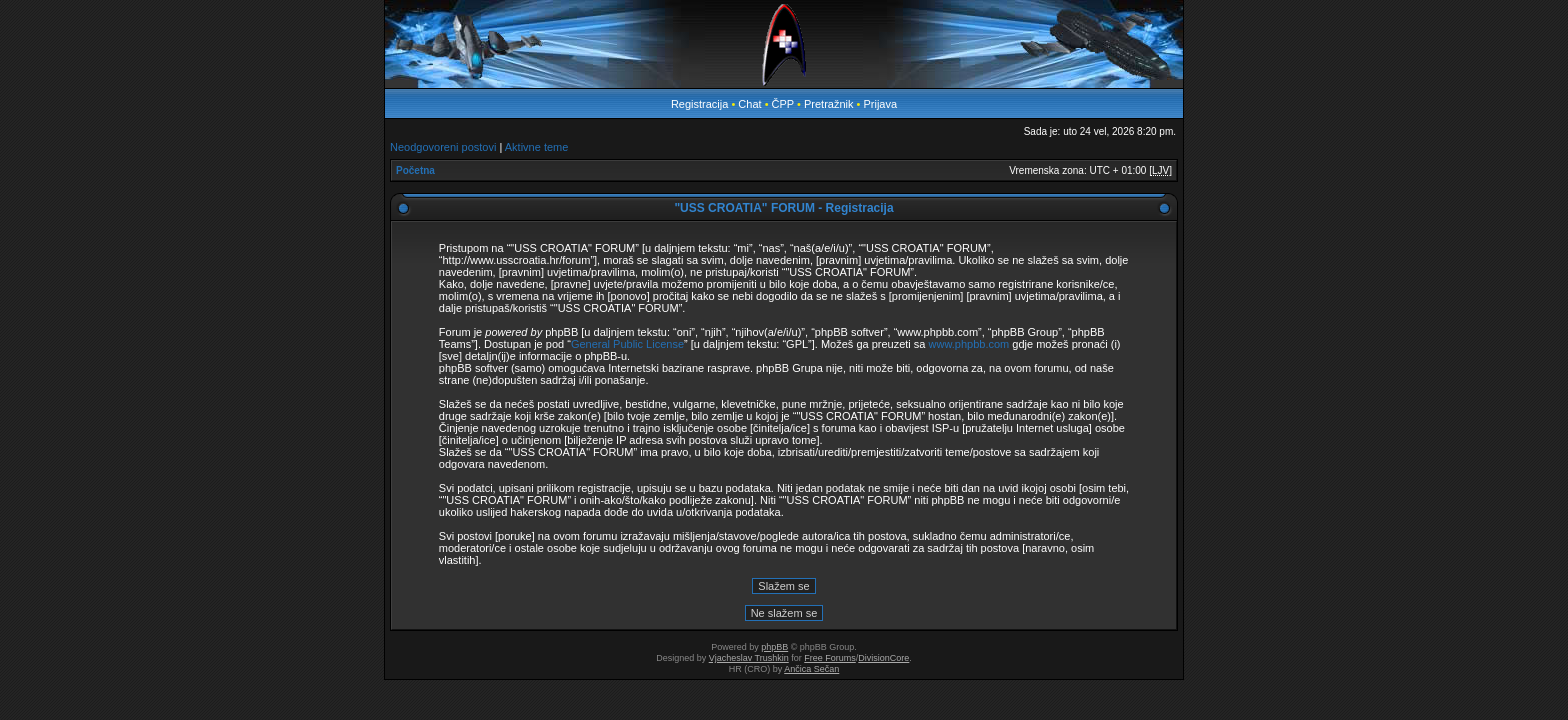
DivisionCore (883, 658)
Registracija (699, 104)
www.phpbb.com (969, 344)
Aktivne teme (537, 147)
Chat (751, 104)
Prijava (880, 104)
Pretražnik (829, 104)
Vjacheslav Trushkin (749, 658)
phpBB (774, 647)
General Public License (627, 344)
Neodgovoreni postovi (443, 147)
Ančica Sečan (811, 669)
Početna (415, 170)
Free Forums (830, 658)
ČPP (783, 104)
